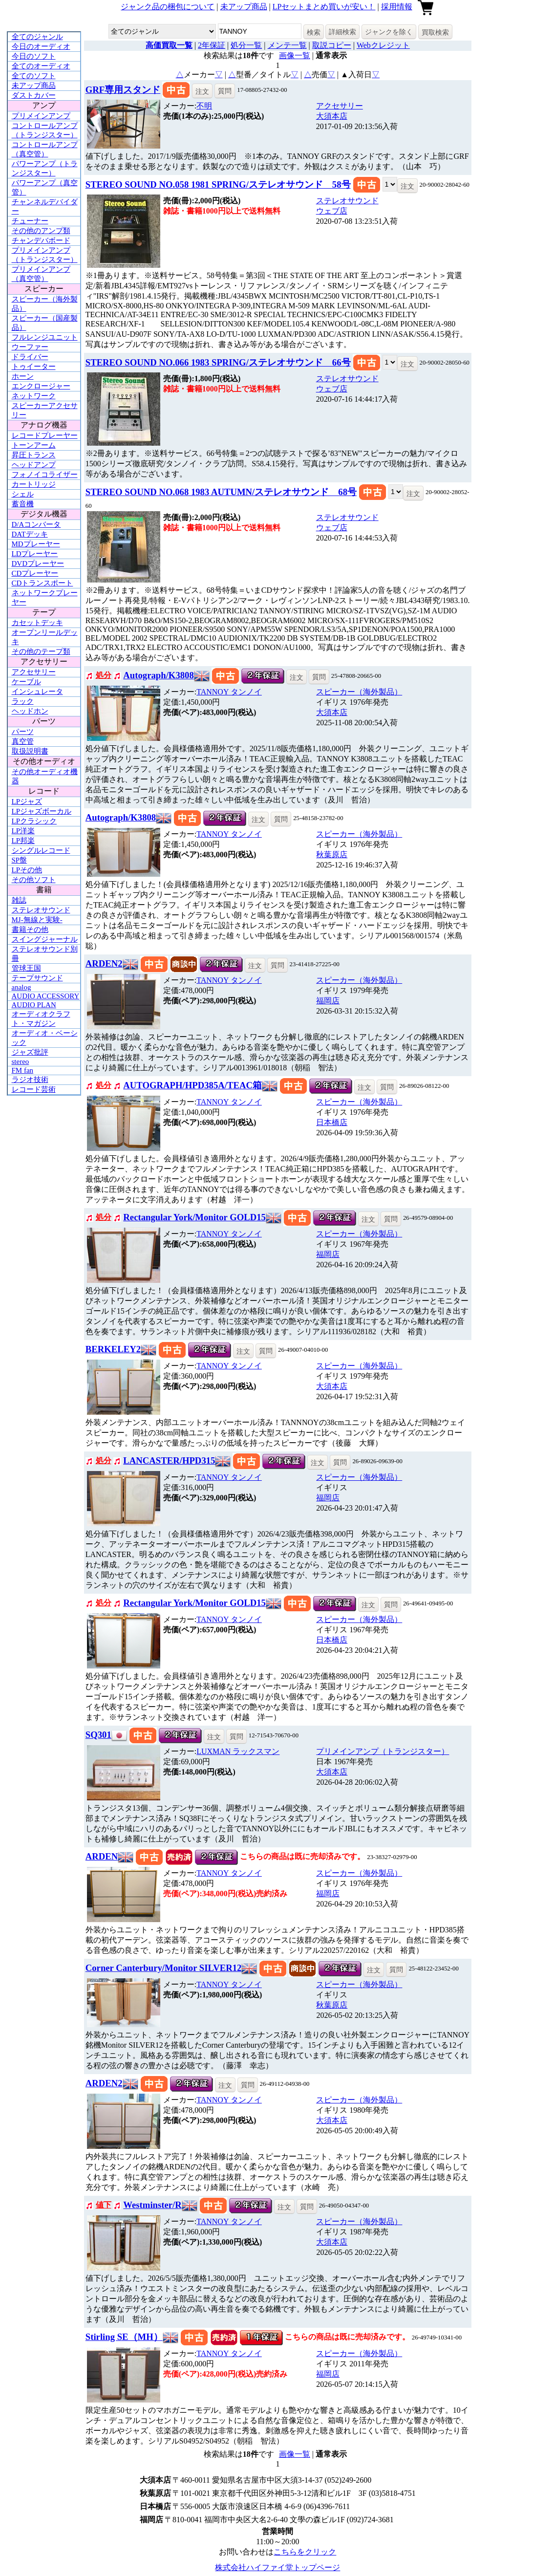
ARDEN (101, 1856)
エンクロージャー (41, 386)
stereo (20, 1061)
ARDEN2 (104, 963)
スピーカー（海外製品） (359, 692)
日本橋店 (331, 1122)
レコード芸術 (34, 1089)
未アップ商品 (243, 6)
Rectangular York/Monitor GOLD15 (194, 1217)
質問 (225, 91)
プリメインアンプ (41, 116)
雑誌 (19, 900)
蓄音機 (23, 504)
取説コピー (331, 45)
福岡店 (328, 1000)
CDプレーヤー (35, 573)
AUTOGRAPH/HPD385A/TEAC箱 (192, 1085)
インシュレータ (37, 691)
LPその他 (27, 870)
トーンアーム (34, 445)
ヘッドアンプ (34, 465)
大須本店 (331, 116)
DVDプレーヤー (38, 563)
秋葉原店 (331, 854)
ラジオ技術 (30, 1079)
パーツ (23, 732)
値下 (103, 2205)
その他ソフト (34, 880)
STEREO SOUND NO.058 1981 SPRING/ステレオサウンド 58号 (218, 184)
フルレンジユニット (45, 337)
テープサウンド (37, 978)
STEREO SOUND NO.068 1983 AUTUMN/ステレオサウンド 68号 (221, 492)
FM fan (23, 1070)
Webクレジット (383, 45)
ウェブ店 (331, 211)
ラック (23, 701)
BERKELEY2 (113, 1349)
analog (21, 987)
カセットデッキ (37, 623)
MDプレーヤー (36, 544)
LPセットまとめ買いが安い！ (324, 6)
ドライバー (30, 357)
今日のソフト (34, 56)
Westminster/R (152, 2205)
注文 (202, 91)
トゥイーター (34, 366)
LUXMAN (237, 1751)
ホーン (23, 376)
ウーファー (30, 347)
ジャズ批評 (30, 1052)
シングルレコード (41, 850)
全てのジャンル (37, 37)
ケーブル (26, 682)
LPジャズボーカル (42, 811)
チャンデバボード (41, 240)
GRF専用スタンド (122, 90)
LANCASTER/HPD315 (169, 1460)
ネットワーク (34, 396)
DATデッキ (30, 534)
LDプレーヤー (35, 554)
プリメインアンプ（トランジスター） (382, 1751)
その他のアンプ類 (41, 231)
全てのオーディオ (41, 66)
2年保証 (211, 45)
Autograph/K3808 (158, 675)
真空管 (23, 741)
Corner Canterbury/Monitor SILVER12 (163, 1968)
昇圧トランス (34, 455)
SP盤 (19, 860)
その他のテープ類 (41, 651)
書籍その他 (30, 929)
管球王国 (26, 968)
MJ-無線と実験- (37, 920)
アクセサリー (34, 672)
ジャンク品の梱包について (167, 6)
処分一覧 (246, 45)
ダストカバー (34, 95)
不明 (204, 106)
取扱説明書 (30, 751)
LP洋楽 (23, 831)
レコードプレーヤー (45, 435)
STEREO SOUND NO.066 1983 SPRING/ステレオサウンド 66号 (218, 362)
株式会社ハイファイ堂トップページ (277, 2567)
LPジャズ (27, 801)
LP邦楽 (23, 840)
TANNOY (229, 692)
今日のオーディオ (41, 46)
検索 (313, 32)
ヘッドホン (30, 711)
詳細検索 (342, 32)
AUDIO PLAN (34, 1005)
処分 (103, 675)
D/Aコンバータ (36, 524)
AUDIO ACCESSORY (46, 996)
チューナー (30, 221)
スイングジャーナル (45, 939)
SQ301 (98, 1735)
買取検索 (435, 32)
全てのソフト (34, 76)
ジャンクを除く (389, 32)
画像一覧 (294, 55)
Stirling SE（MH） (124, 2337)
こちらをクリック (305, 2552)
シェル (23, 494)
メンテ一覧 (287, 45)
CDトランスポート (42, 583)
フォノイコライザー (45, 474)
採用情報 (396, 6)
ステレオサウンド (41, 910)
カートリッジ (34, 484)
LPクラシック (34, 821)
